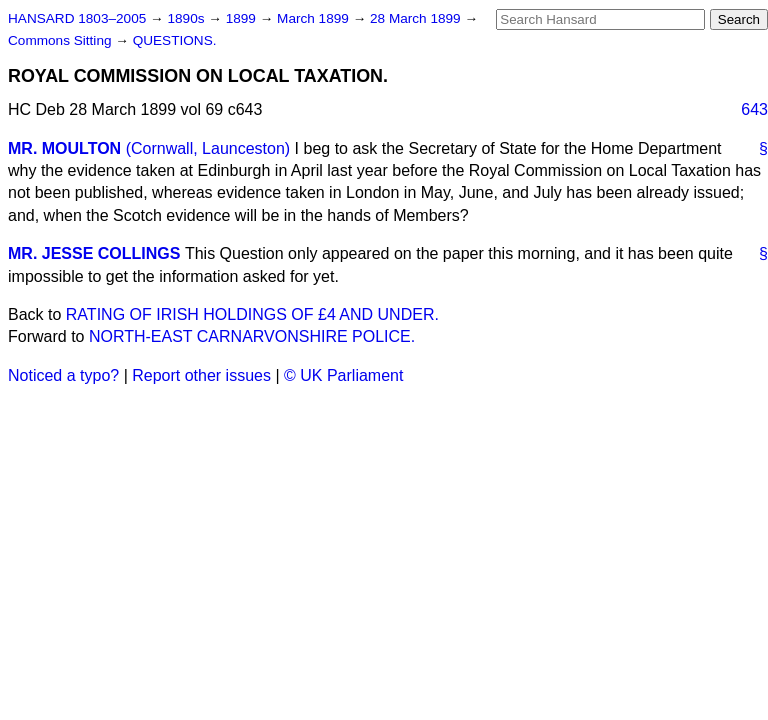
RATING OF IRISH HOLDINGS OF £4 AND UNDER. (252, 314)
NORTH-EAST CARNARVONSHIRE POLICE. (252, 336)
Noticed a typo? (63, 375)
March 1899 (315, 18)
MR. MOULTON (64, 148)
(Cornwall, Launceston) (208, 148)
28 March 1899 (417, 18)
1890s (187, 18)
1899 (243, 18)
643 (754, 109)
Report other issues (201, 375)
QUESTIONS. (175, 40)
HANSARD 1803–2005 (77, 18)
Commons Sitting (61, 40)
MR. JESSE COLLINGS (94, 253)
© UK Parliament (343, 375)
